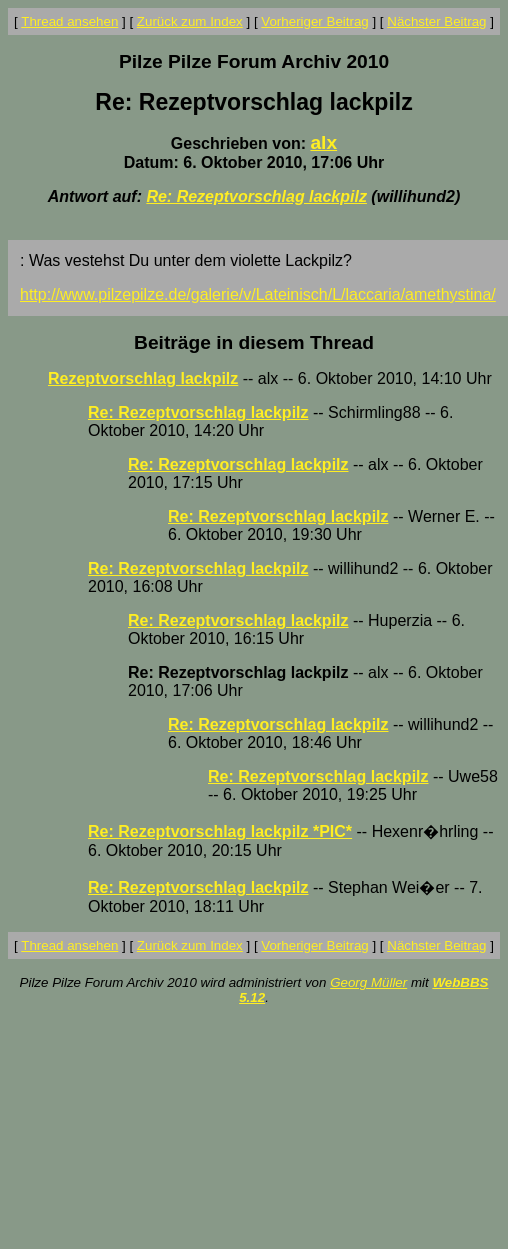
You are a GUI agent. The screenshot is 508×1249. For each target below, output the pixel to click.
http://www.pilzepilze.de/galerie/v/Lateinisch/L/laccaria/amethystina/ (258, 294)
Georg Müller (368, 982)
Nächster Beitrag (436, 21)
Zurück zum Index (190, 21)
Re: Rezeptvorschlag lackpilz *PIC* (220, 831)
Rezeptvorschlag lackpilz (143, 378)
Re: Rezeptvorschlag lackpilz (256, 196)
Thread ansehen (69, 21)
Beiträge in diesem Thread (254, 342)
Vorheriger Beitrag (314, 21)
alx (323, 142)
